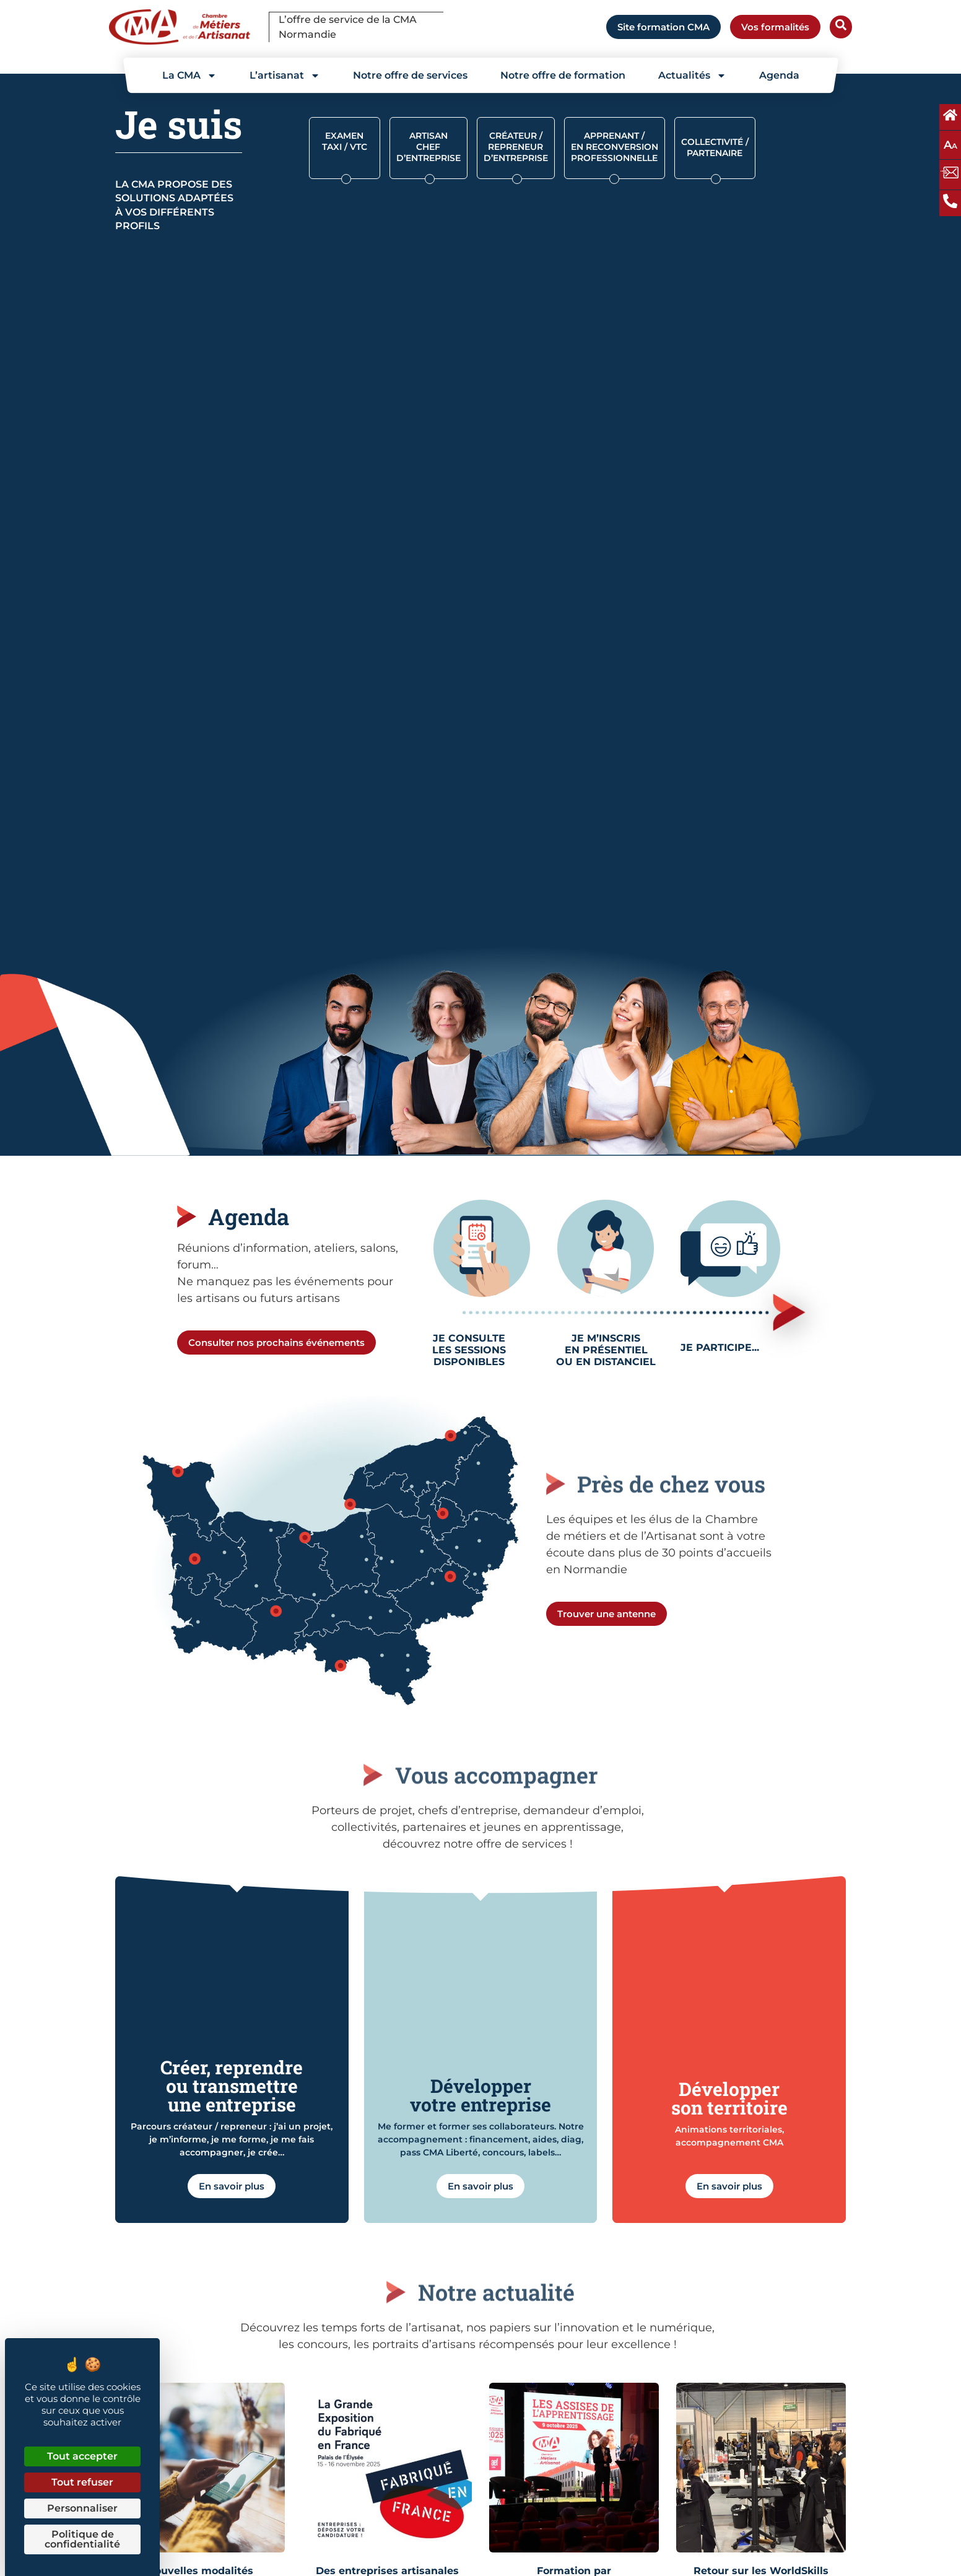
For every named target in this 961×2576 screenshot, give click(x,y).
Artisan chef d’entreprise (428, 147)
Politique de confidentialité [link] (82, 2539)
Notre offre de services (410, 75)
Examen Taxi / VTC (344, 141)
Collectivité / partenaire (715, 147)
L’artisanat (285, 75)
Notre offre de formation (562, 75)
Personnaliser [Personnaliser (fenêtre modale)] (82, 2508)
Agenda (779, 75)
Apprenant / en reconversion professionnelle (614, 147)
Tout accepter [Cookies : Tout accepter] (82, 2456)
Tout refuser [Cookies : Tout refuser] (82, 2482)
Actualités (692, 75)
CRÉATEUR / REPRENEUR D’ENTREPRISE (516, 147)
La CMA (189, 75)
